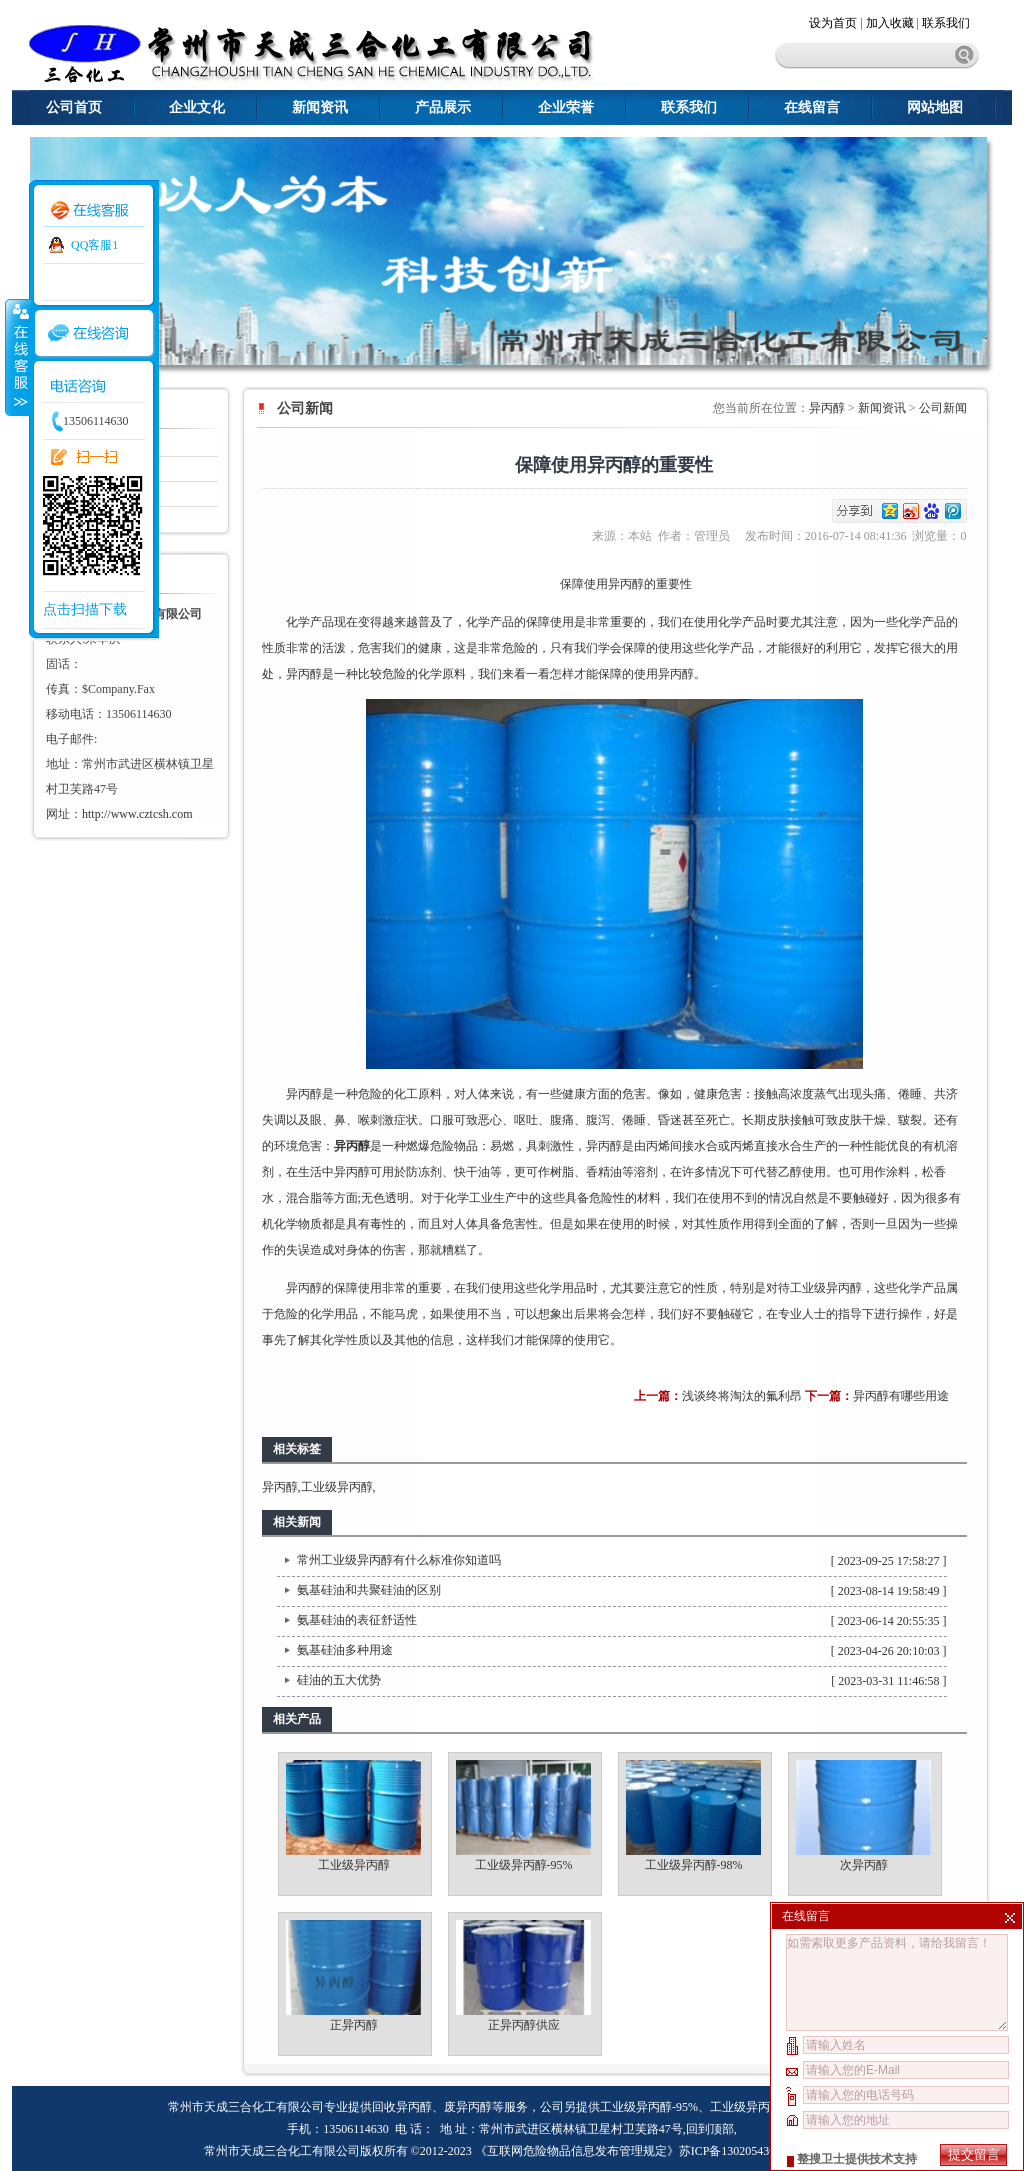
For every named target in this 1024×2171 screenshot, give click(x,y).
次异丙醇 (864, 1865)
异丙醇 (827, 408)
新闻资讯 (320, 107)
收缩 (17, 357)
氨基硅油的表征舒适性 (357, 1620)
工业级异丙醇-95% (524, 1865)
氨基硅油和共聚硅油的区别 (369, 1590)
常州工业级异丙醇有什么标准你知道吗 (399, 1560)
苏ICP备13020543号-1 (735, 2151)
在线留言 (812, 107)
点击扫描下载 (85, 609)
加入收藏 (890, 23)
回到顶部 (710, 2129)
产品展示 (443, 107)
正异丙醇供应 (524, 2025)
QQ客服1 (94, 245)
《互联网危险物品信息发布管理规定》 (577, 2151)
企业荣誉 (566, 107)
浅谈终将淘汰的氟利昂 (742, 1396)
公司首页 (74, 107)
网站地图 (935, 107)
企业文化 (197, 107)
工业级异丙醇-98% (694, 1865)
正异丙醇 (354, 2025)
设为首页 (834, 23)
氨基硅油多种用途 (345, 1650)
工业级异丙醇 (826, 1288)
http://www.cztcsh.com (137, 814)
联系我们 (946, 23)
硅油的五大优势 (339, 1680)
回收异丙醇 (402, 2107)
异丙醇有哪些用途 (901, 1396)
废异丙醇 (468, 2107)
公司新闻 (943, 408)
